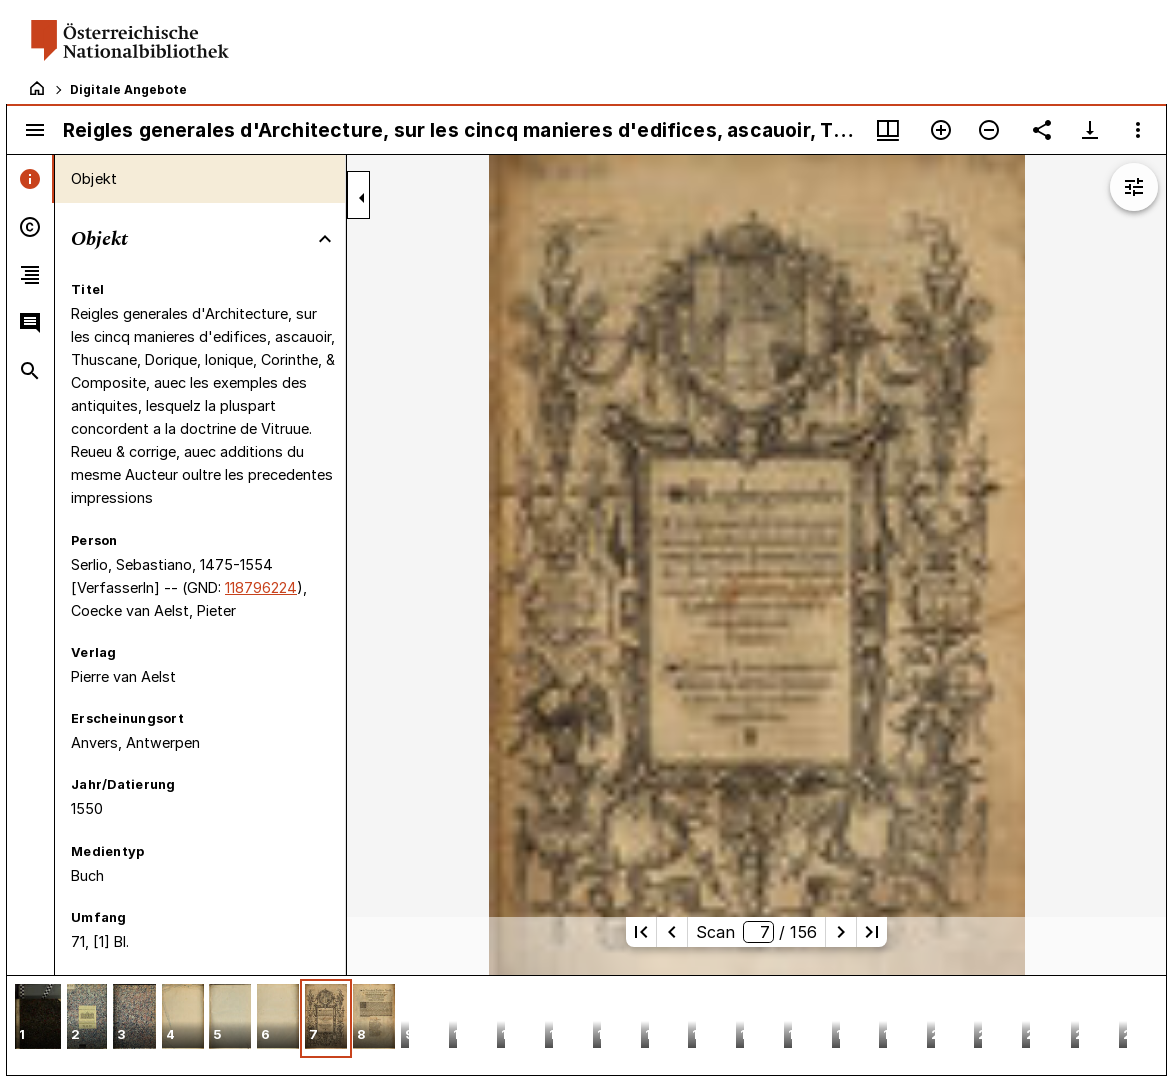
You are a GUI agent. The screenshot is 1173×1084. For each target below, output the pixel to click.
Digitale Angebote (128, 89)
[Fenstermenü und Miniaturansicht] (888, 130)
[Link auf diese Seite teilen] (1042, 130)
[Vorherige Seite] (672, 932)
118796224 (261, 587)
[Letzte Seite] (872, 932)
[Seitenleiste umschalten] (35, 130)
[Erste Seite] (641, 932)
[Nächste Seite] (841, 932)
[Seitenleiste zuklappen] (362, 198)
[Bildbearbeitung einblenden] (1134, 187)
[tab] (30, 179)
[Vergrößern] (941, 130)
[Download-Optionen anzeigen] (1090, 130)
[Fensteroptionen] (1138, 130)
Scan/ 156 (756, 932)
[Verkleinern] (989, 130)
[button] (38, 1018)
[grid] (586, 1025)
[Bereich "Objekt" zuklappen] (325, 239)
